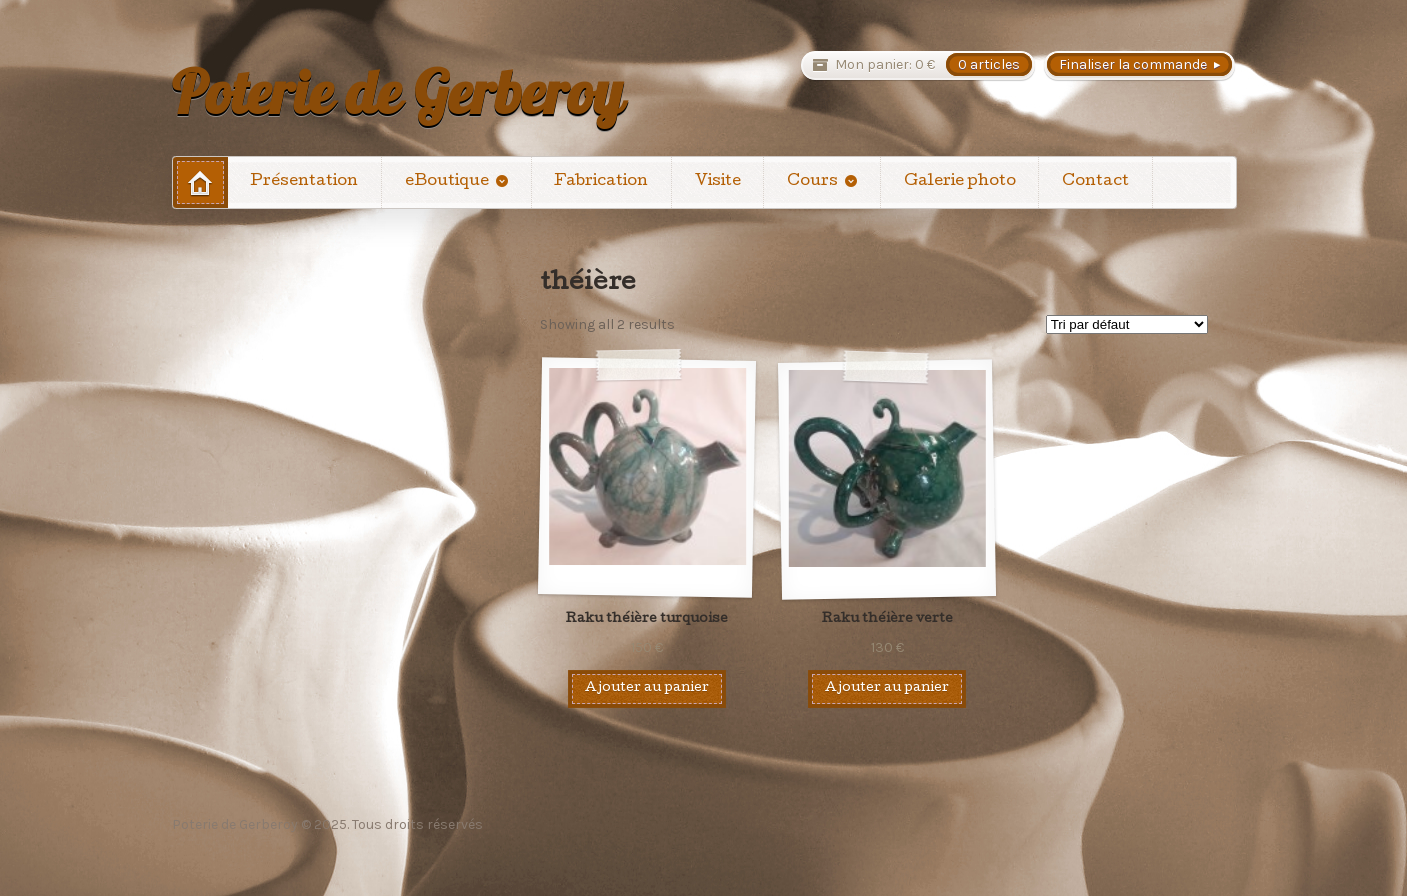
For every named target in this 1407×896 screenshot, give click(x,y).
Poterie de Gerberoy (397, 92)
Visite (718, 182)
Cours (812, 182)
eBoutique (447, 182)
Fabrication (601, 182)
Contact (1095, 182)
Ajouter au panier (647, 688)
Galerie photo (960, 182)
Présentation (304, 182)
